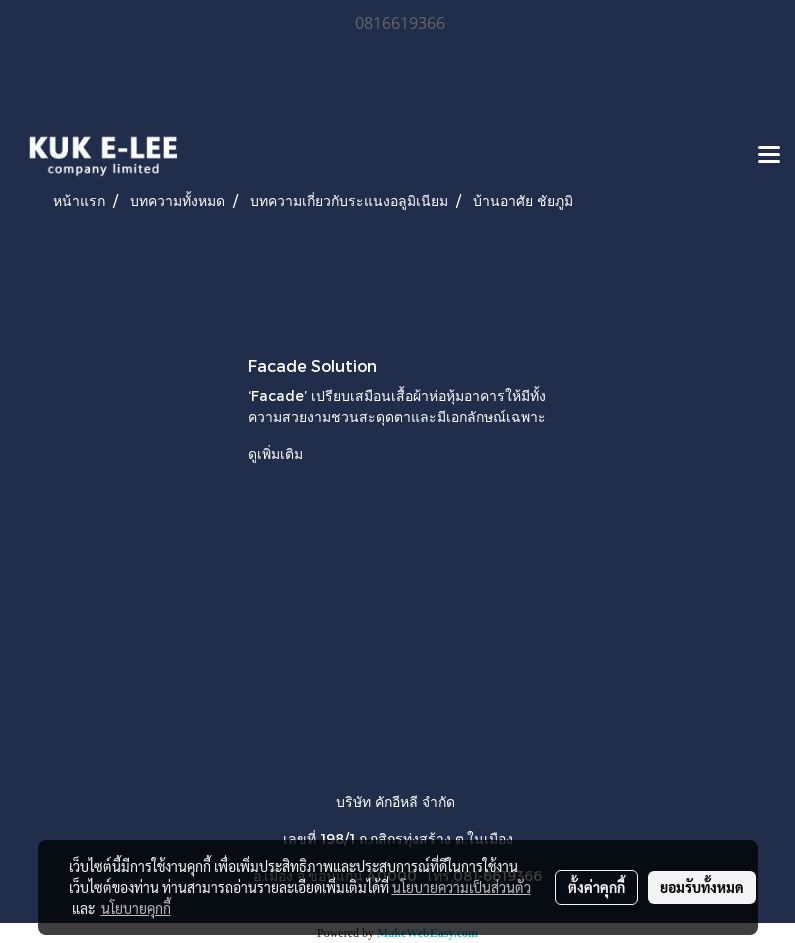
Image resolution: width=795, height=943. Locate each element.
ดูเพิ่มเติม (277, 453)
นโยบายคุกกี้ (136, 908)
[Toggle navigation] (769, 156)
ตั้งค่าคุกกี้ (596, 887)
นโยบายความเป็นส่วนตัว (461, 887)
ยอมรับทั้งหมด (702, 887)
